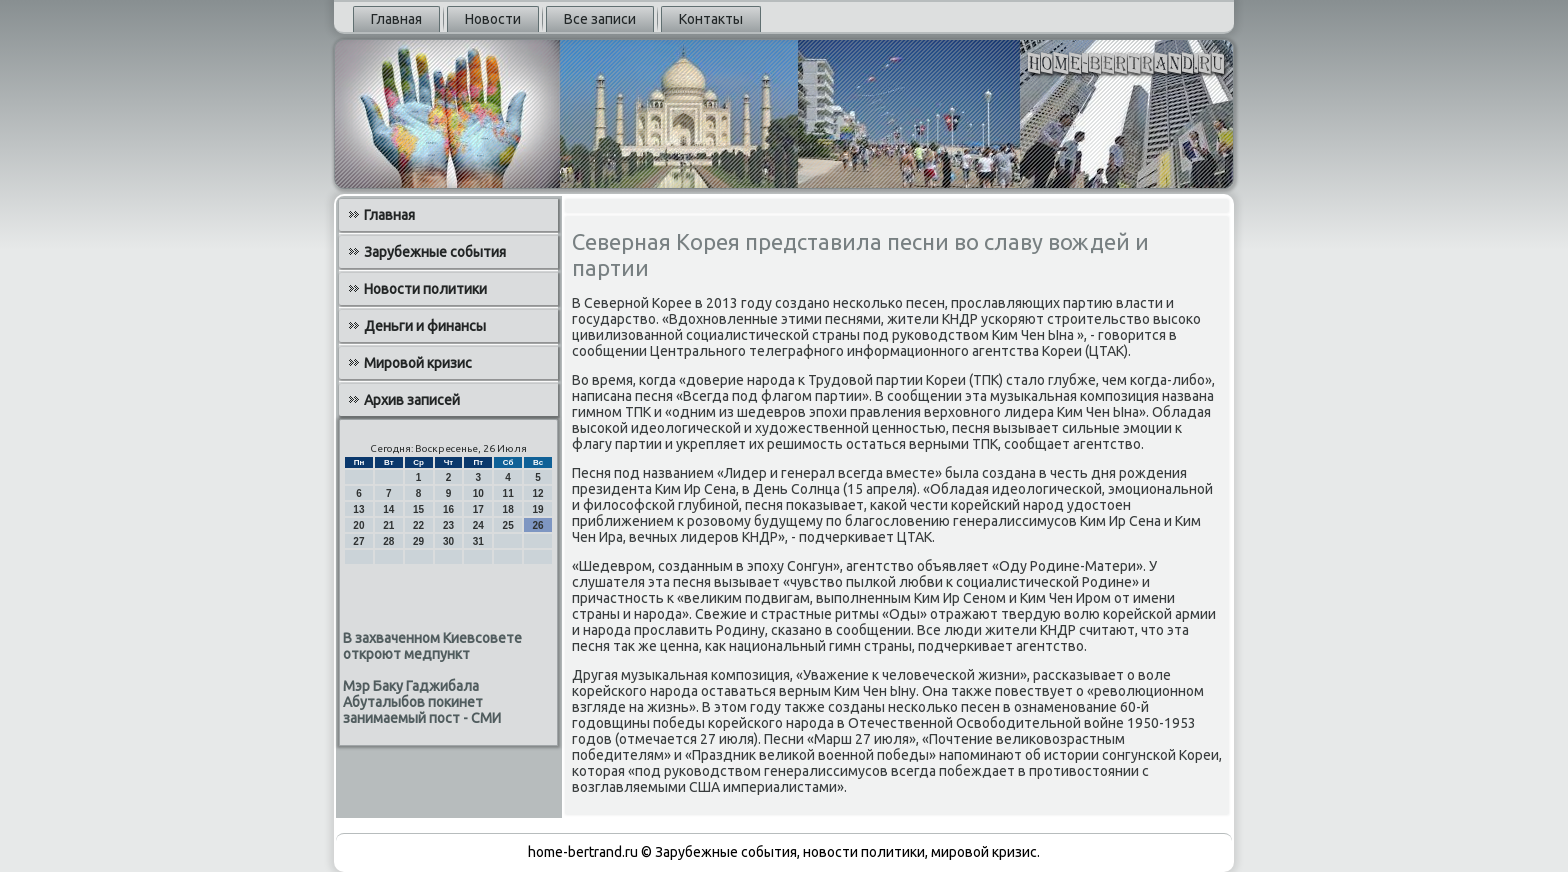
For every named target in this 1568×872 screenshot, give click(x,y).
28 (388, 541)
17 (478, 509)
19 (537, 509)
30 (448, 541)
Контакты (711, 19)
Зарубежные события (435, 252)
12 (537, 493)
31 (478, 541)
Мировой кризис (418, 363)
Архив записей (412, 400)
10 (478, 493)
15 (418, 509)
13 (358, 509)
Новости (493, 19)
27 (358, 541)
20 (358, 525)
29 (418, 541)
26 (537, 525)
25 (508, 525)
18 (508, 509)
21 (388, 525)
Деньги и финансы (425, 326)
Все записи (600, 19)
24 (478, 525)
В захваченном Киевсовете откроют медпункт (432, 646)
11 (508, 493)
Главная (396, 19)
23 (448, 525)
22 (418, 525)
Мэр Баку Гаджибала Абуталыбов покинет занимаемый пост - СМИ (422, 702)
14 (388, 509)
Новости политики (425, 289)
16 (448, 509)
